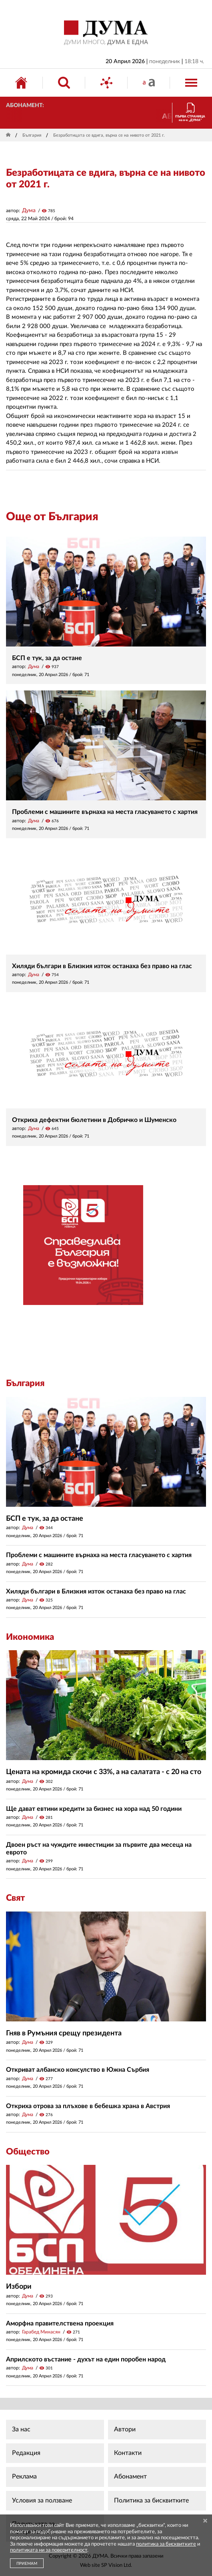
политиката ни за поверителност (48, 2550)
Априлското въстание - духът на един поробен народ (86, 2359)
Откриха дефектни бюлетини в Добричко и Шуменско (94, 1120)
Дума (29, 210)
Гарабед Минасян (41, 2331)
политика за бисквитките (166, 2544)
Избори (19, 2286)
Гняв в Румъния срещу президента (64, 2033)
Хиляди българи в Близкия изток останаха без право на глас (102, 966)
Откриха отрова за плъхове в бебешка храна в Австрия (88, 2106)
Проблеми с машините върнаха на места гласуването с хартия (105, 812)
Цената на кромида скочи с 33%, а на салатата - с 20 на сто (103, 1772)
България (31, 135)
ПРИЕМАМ (26, 2564)
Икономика (30, 1637)
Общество (28, 2151)
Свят (15, 1898)
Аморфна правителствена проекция (60, 2323)
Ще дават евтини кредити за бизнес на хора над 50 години (94, 1809)
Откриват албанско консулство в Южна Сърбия (77, 2070)
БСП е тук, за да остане (47, 658)
